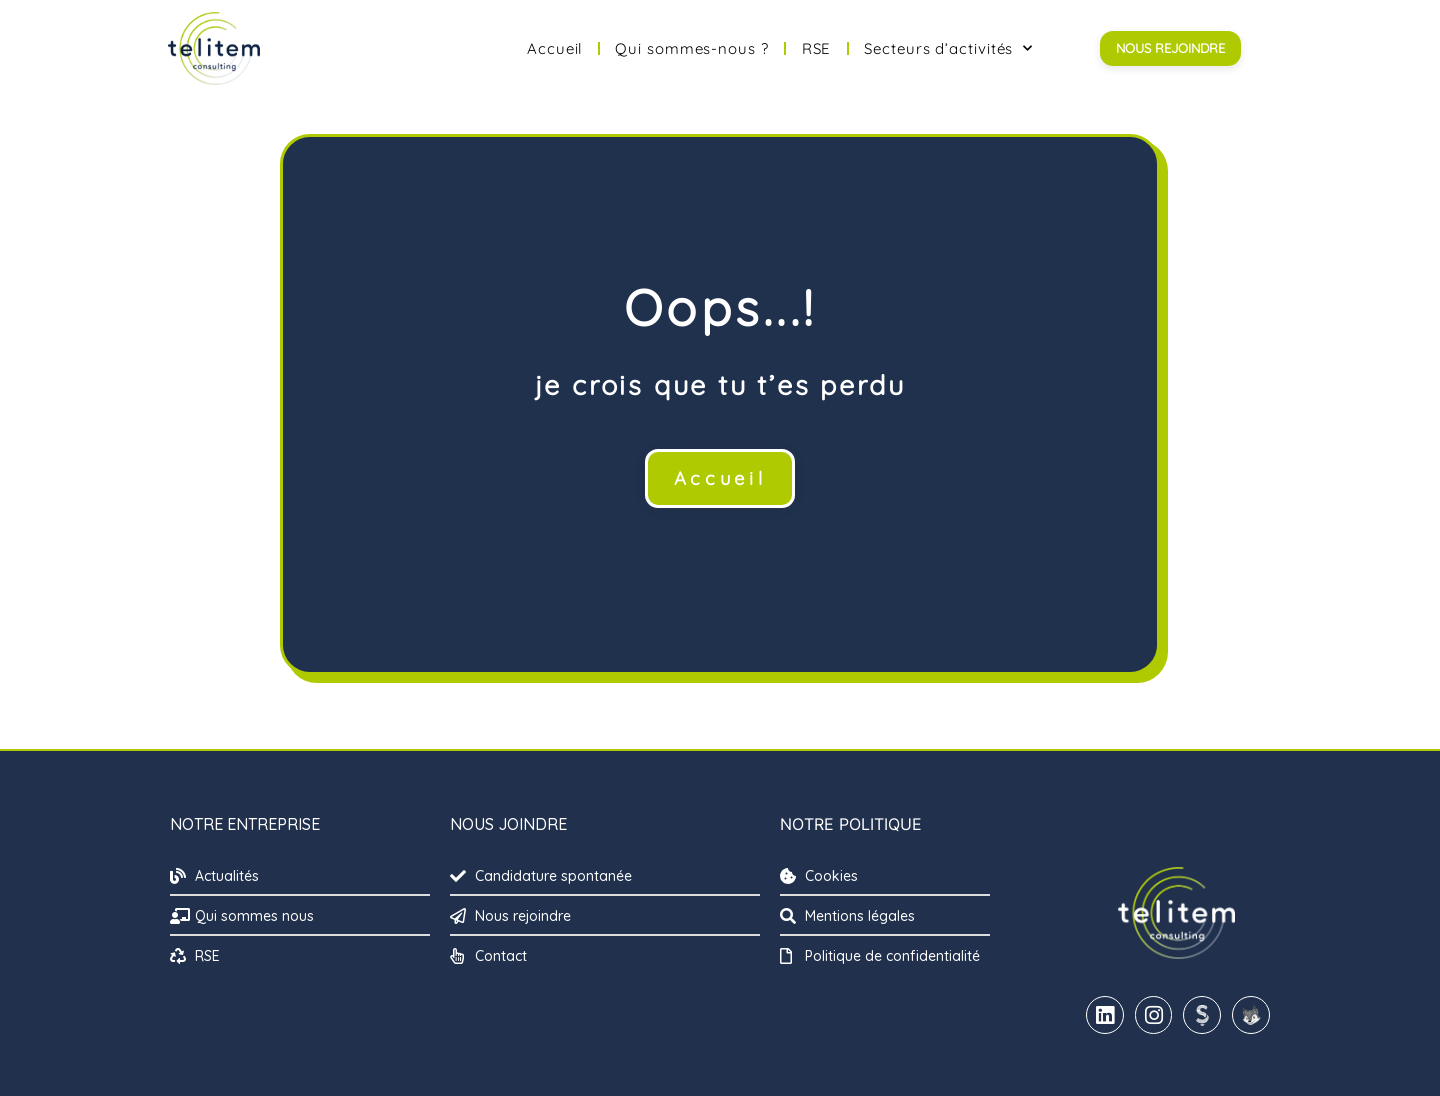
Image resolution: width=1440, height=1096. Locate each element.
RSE (817, 48)
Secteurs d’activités (948, 48)
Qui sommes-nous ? (691, 48)
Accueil (554, 48)
